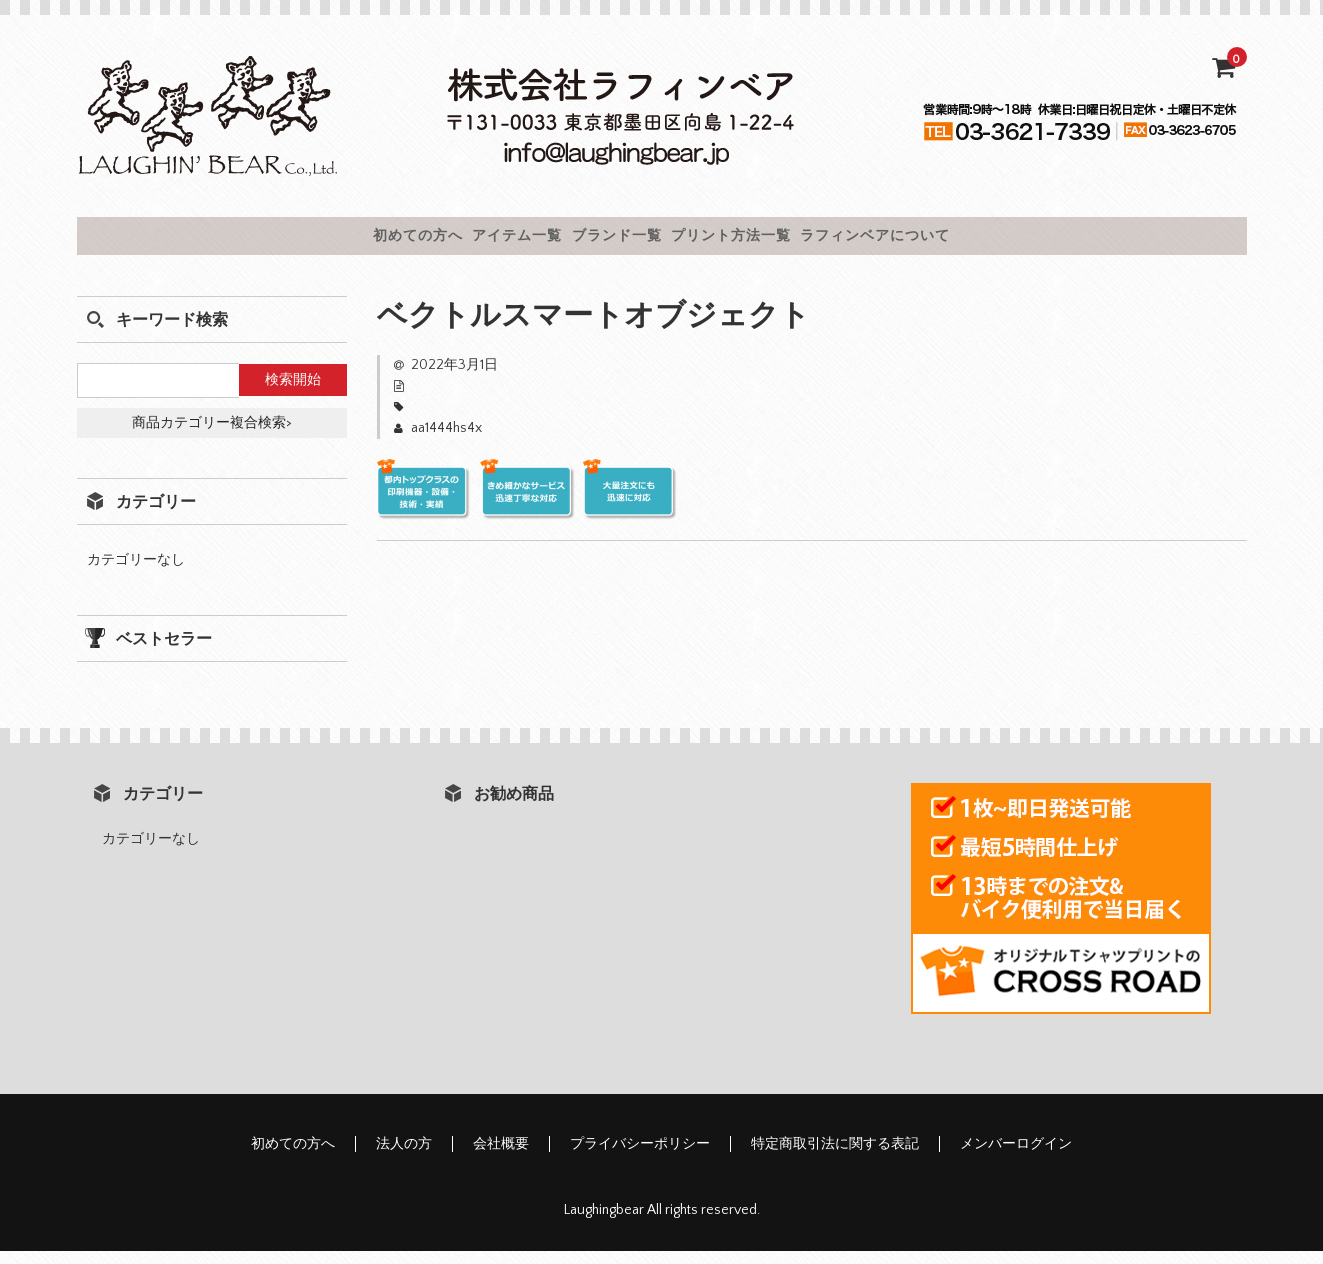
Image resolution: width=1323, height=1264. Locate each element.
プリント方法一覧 (778, 242)
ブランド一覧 (611, 242)
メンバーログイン (1016, 1157)
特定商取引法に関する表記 (835, 1157)
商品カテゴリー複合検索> (212, 436)
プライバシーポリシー (640, 1157)
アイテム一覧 (461, 242)
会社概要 (501, 1157)
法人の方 (404, 1157)
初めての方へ (311, 242)
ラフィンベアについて (979, 242)
